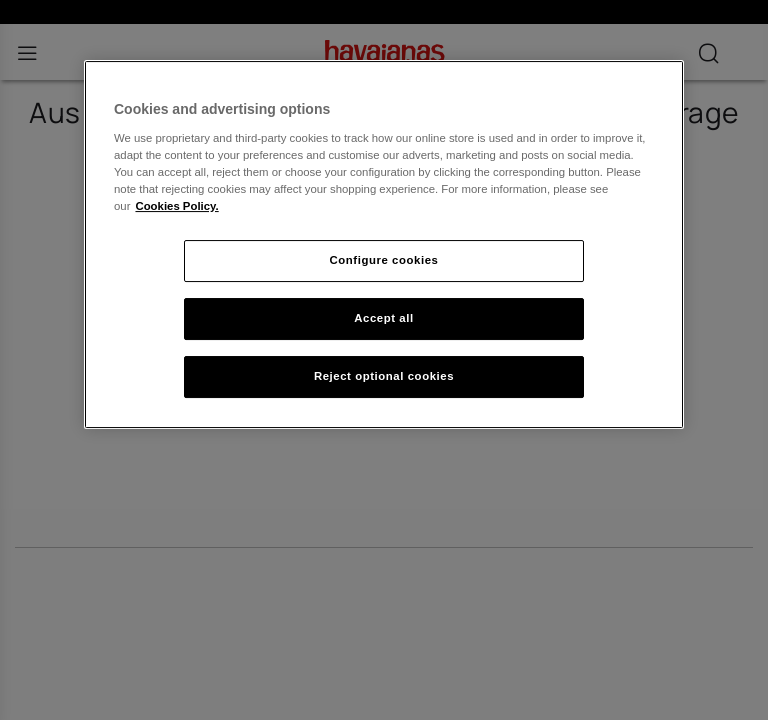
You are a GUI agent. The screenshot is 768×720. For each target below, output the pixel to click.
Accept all (383, 318)
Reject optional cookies (384, 376)
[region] (384, 244)
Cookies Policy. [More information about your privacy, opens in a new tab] (176, 206)
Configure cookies (384, 260)
